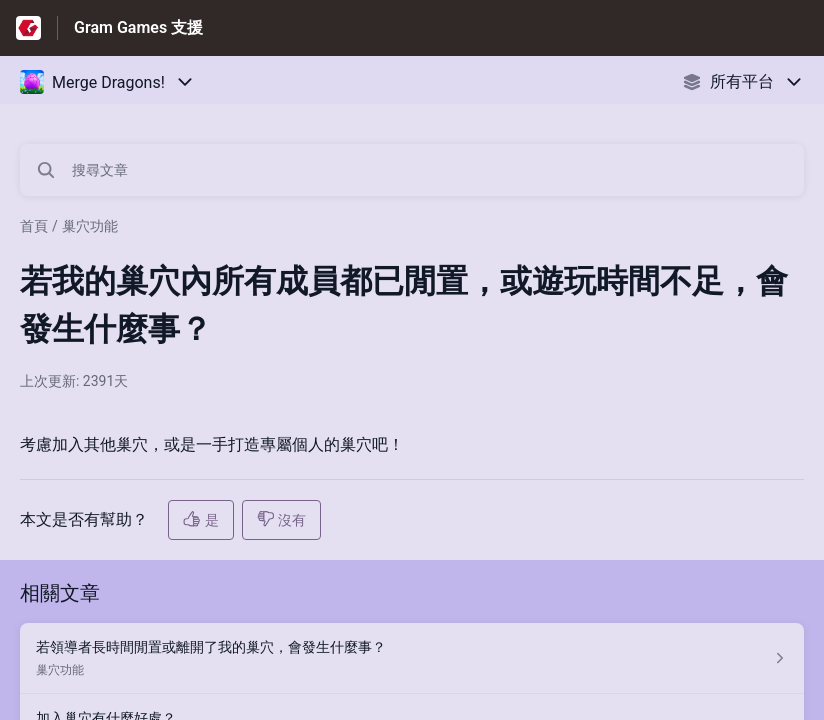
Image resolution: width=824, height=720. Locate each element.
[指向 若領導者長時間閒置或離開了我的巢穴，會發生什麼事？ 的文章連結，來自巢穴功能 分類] (412, 658)
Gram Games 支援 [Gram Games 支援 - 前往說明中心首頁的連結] (138, 27)
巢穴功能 (90, 226)
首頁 (34, 226)
